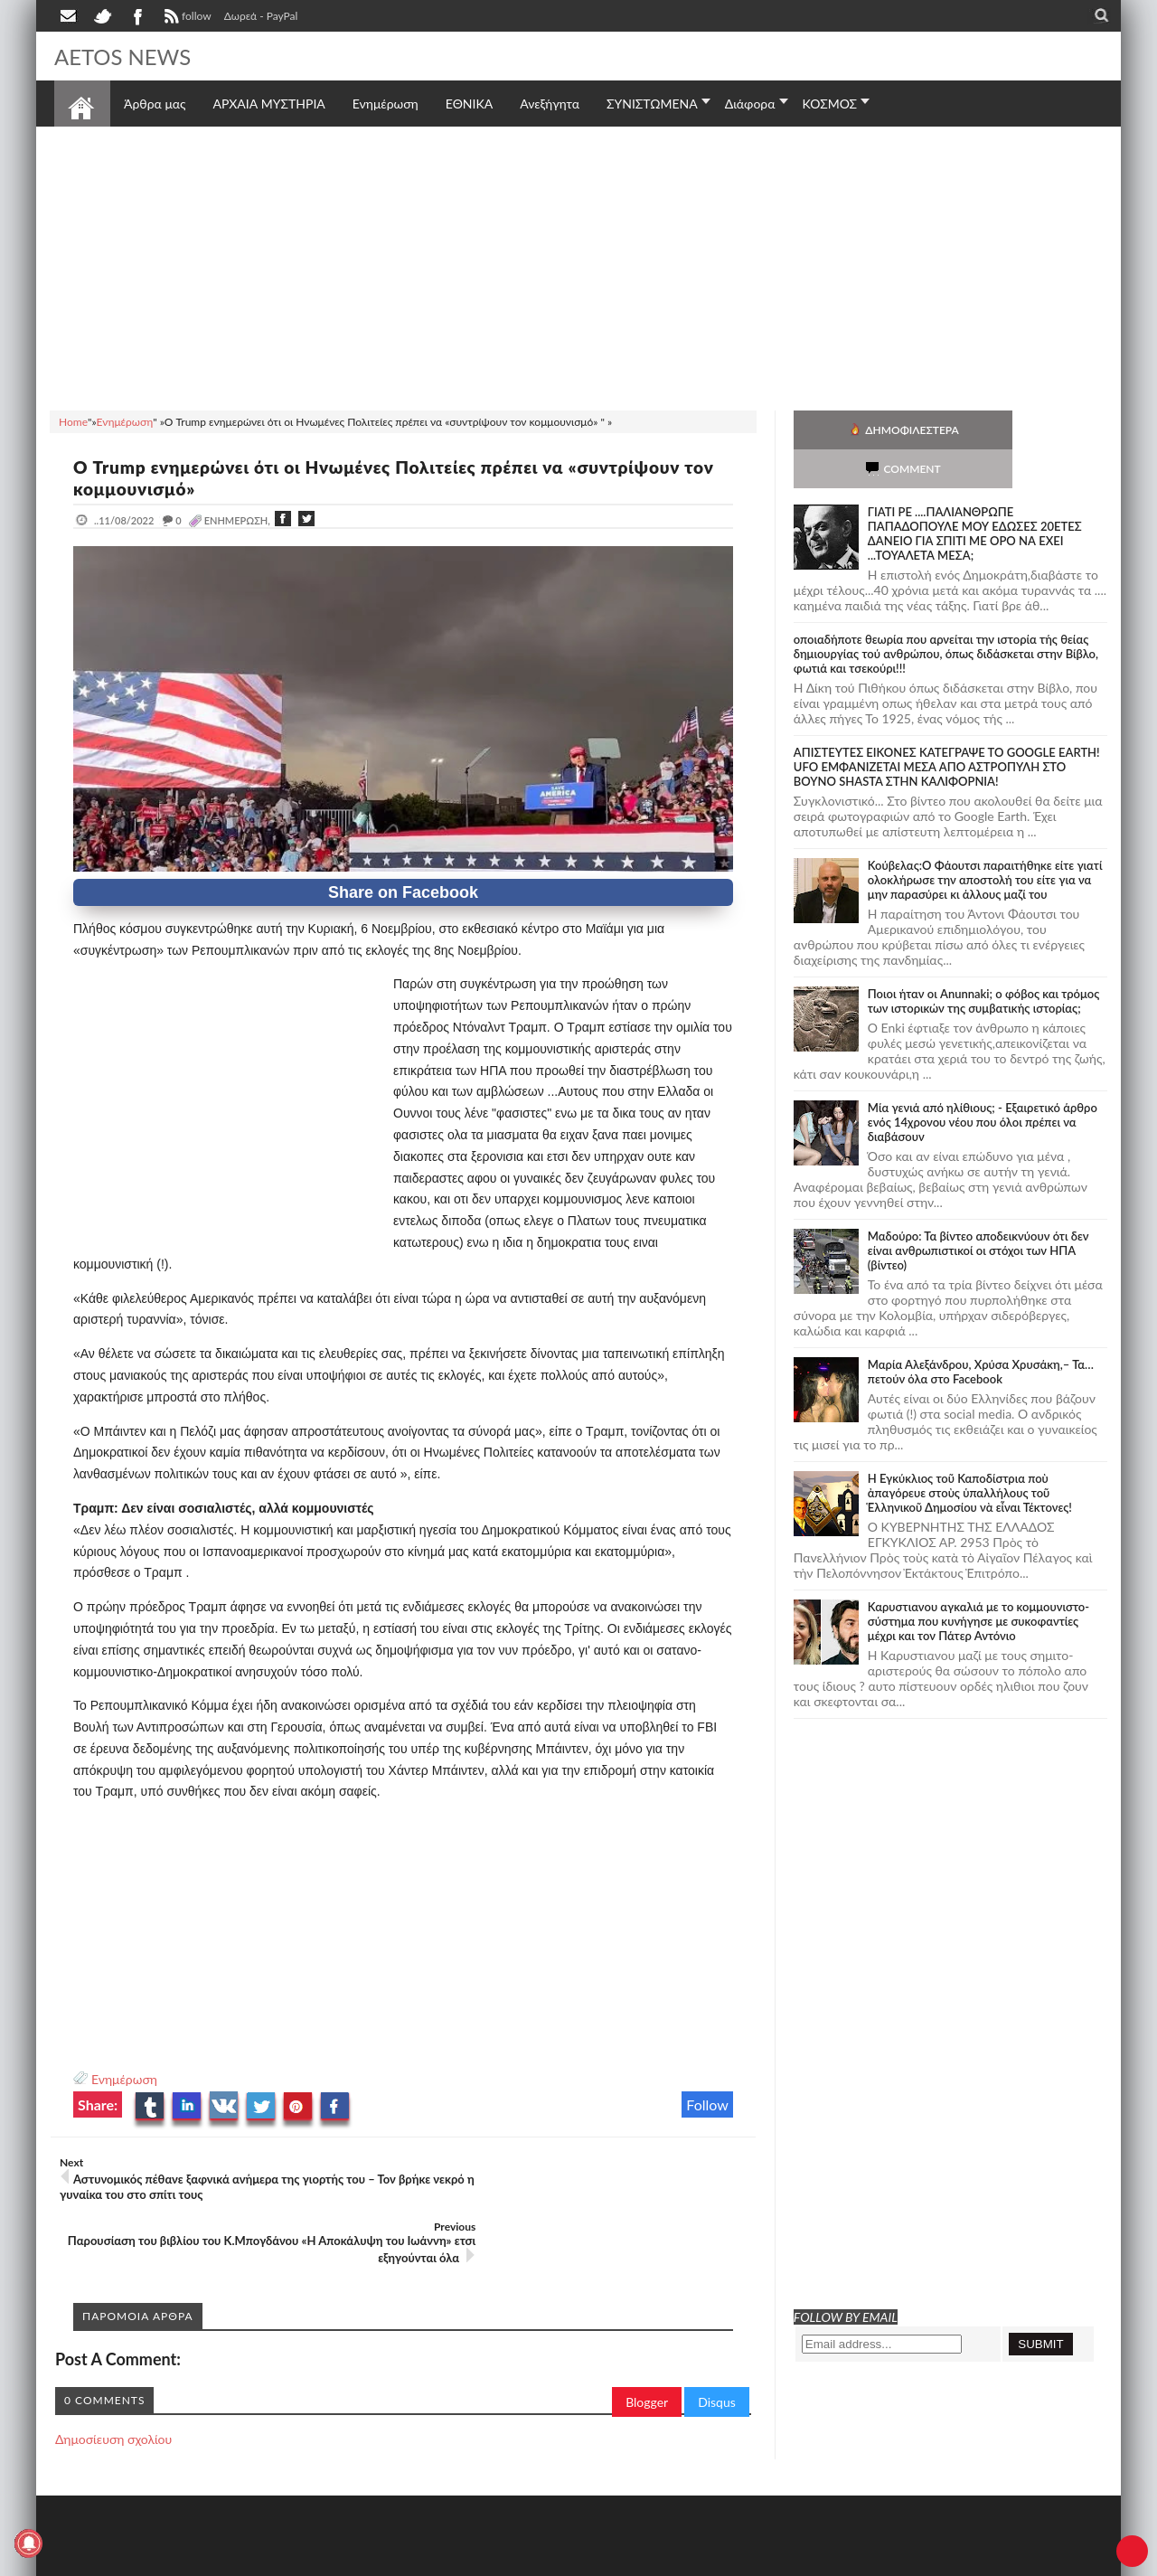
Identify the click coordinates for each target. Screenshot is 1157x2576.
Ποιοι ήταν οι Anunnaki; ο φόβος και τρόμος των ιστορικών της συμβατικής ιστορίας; (984, 962)
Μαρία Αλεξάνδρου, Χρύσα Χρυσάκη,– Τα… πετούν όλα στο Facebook (981, 1332)
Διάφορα (750, 103)
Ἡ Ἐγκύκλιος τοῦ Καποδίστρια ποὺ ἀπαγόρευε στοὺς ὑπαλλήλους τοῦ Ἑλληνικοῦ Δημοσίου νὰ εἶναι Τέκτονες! (970, 1454)
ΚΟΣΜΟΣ (830, 103)
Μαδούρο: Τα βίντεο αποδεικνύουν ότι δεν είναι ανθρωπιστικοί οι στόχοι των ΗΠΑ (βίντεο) (978, 1211)
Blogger (647, 2337)
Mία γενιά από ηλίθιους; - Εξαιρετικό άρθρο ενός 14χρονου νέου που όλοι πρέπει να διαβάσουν (982, 1083)
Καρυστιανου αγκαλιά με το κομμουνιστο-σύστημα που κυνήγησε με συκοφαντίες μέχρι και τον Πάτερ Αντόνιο (978, 1582)
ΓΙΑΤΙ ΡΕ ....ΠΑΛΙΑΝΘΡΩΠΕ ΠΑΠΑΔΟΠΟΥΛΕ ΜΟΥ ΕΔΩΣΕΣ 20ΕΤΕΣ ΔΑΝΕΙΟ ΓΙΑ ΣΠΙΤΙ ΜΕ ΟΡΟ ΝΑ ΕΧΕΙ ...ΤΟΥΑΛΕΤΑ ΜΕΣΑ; (975, 495)
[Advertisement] (578, 265)
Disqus (717, 2337)
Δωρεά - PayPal (261, 16)
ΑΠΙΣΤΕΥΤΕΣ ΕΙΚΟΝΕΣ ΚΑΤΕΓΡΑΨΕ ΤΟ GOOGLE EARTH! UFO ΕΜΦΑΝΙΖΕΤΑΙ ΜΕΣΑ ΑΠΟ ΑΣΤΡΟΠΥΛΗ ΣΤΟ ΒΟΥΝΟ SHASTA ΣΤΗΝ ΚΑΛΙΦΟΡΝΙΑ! (947, 728)
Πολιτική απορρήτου (393, 2560)
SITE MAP (311, 2560)
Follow (707, 2104)
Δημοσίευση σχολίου (113, 2375)
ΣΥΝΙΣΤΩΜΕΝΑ (652, 103)
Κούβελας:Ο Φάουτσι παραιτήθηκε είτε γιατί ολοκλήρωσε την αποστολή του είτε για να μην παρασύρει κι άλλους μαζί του (985, 841)
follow (186, 18)
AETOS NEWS (128, 56)
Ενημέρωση (124, 2079)
